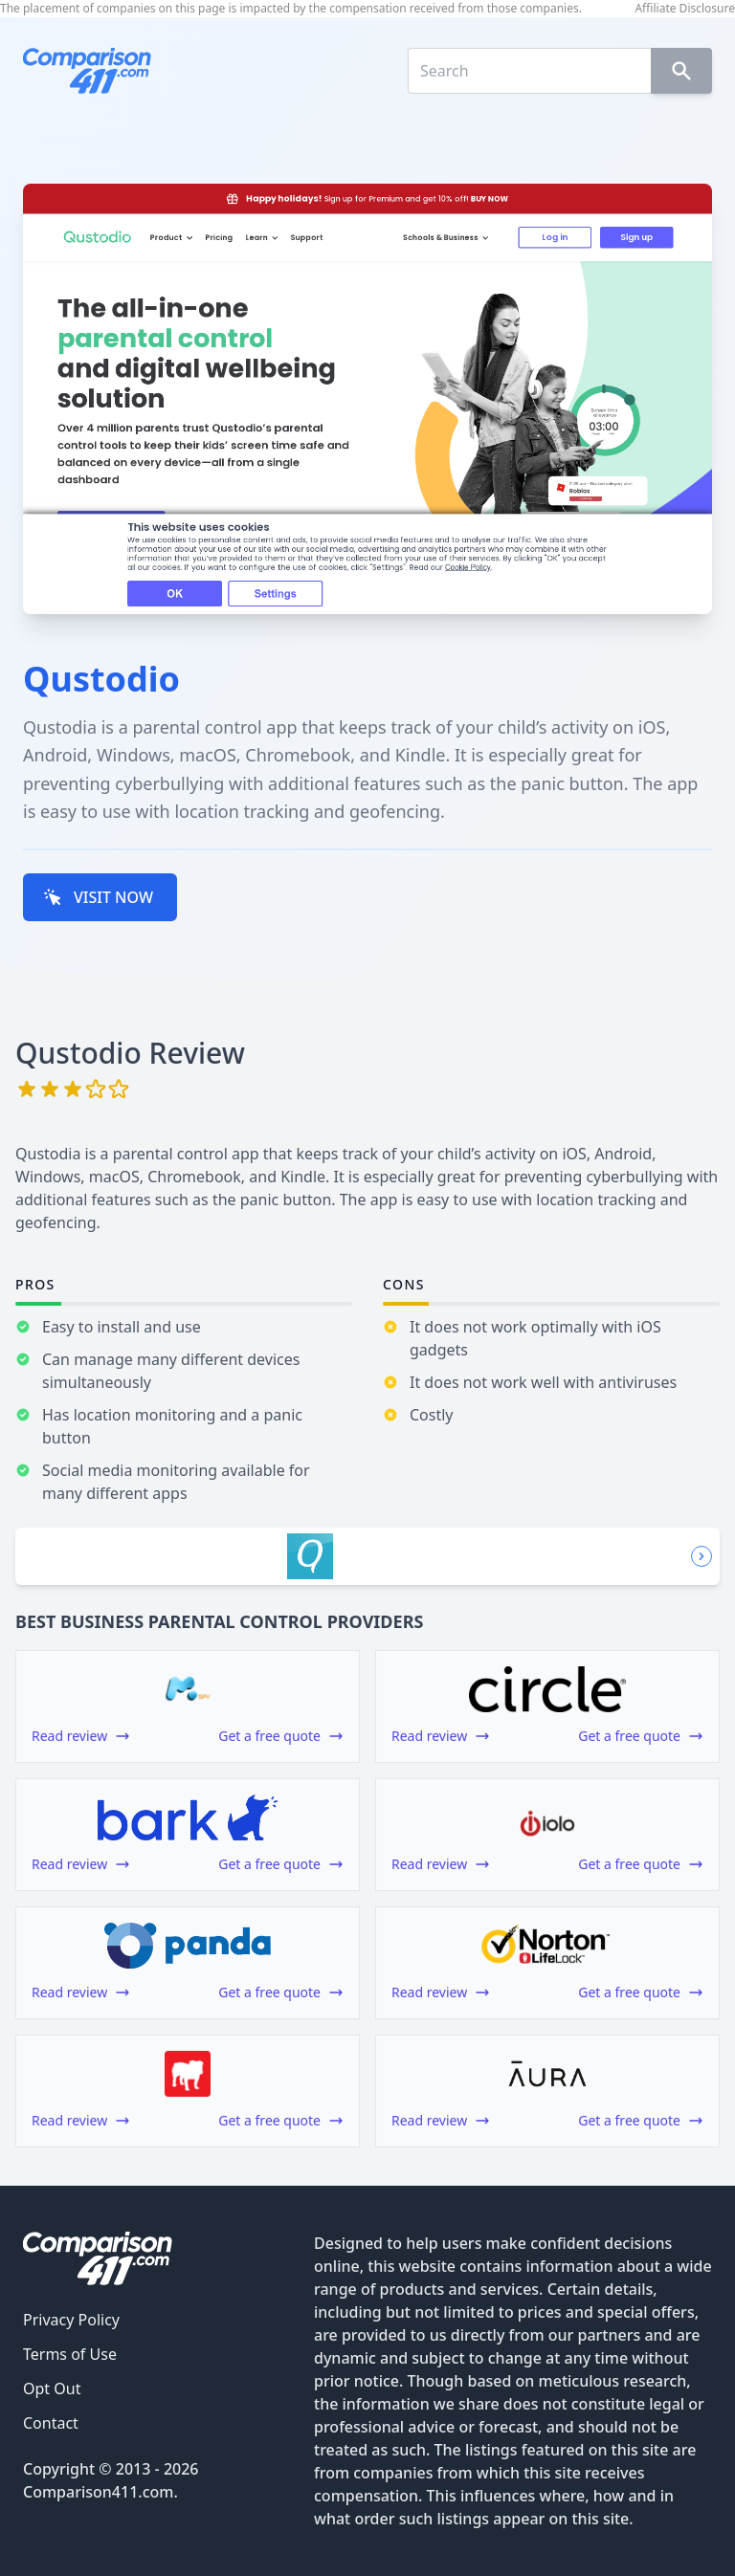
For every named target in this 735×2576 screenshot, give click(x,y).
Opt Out (51, 2388)
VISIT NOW (98, 897)
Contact (50, 2422)
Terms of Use (70, 2354)
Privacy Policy (71, 2319)
